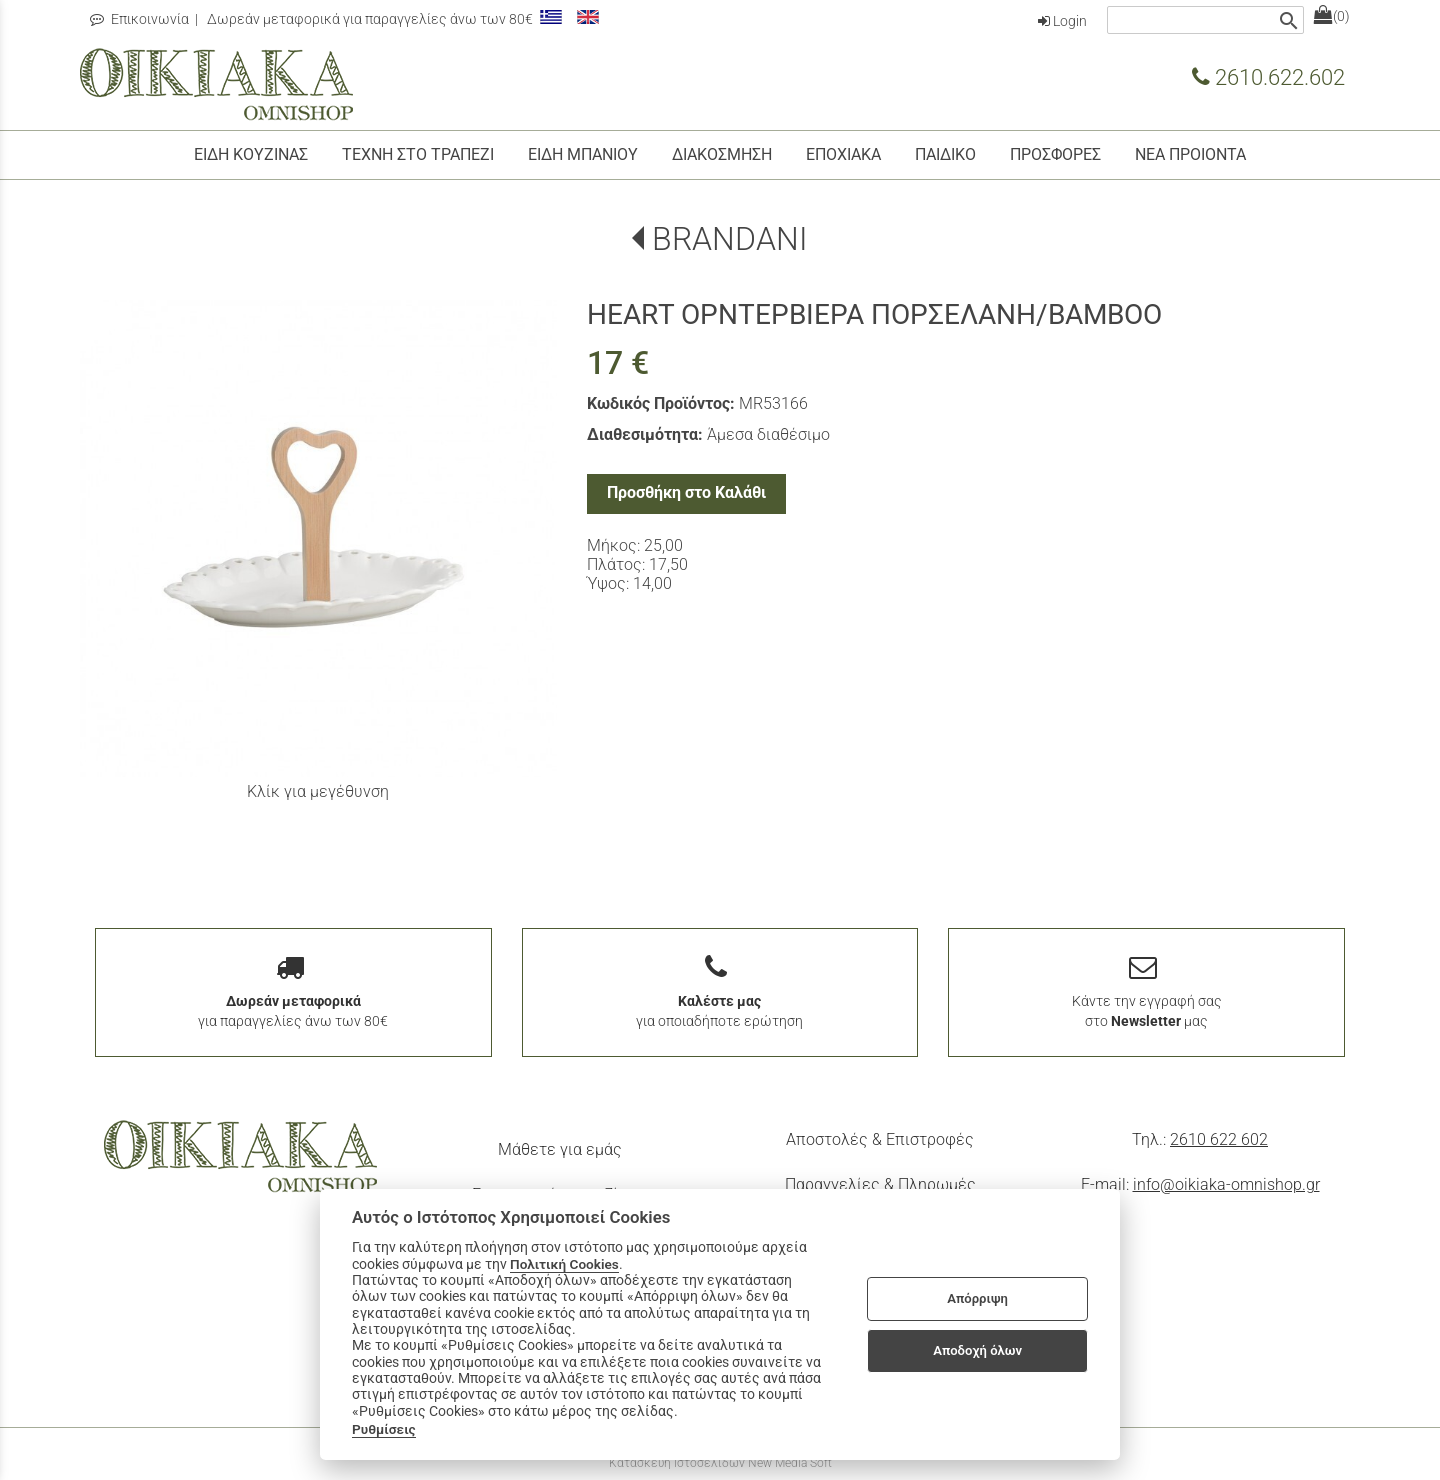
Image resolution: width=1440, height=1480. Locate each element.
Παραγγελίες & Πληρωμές (880, 1184)
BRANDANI (730, 239)
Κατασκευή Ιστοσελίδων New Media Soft (720, 1463)
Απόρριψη (977, 1298)
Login (1062, 21)
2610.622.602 (1268, 77)
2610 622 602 (1219, 1139)
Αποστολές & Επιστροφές (880, 1139)
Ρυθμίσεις (384, 1429)
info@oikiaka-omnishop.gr (1226, 1184)
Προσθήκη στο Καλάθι (686, 492)
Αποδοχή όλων (977, 1350)
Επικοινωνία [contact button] (139, 19)
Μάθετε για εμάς (560, 1149)
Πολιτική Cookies (564, 1264)
